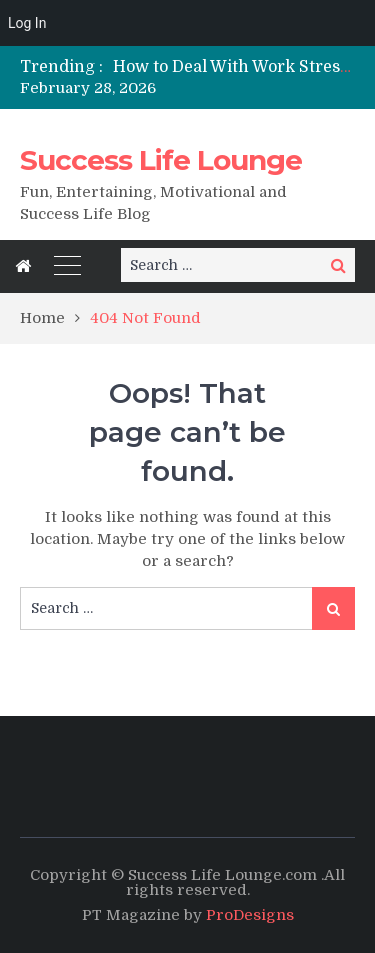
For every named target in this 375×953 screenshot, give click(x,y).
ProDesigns (250, 915)
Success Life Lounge (161, 160)
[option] (234, 67)
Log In (27, 23)
